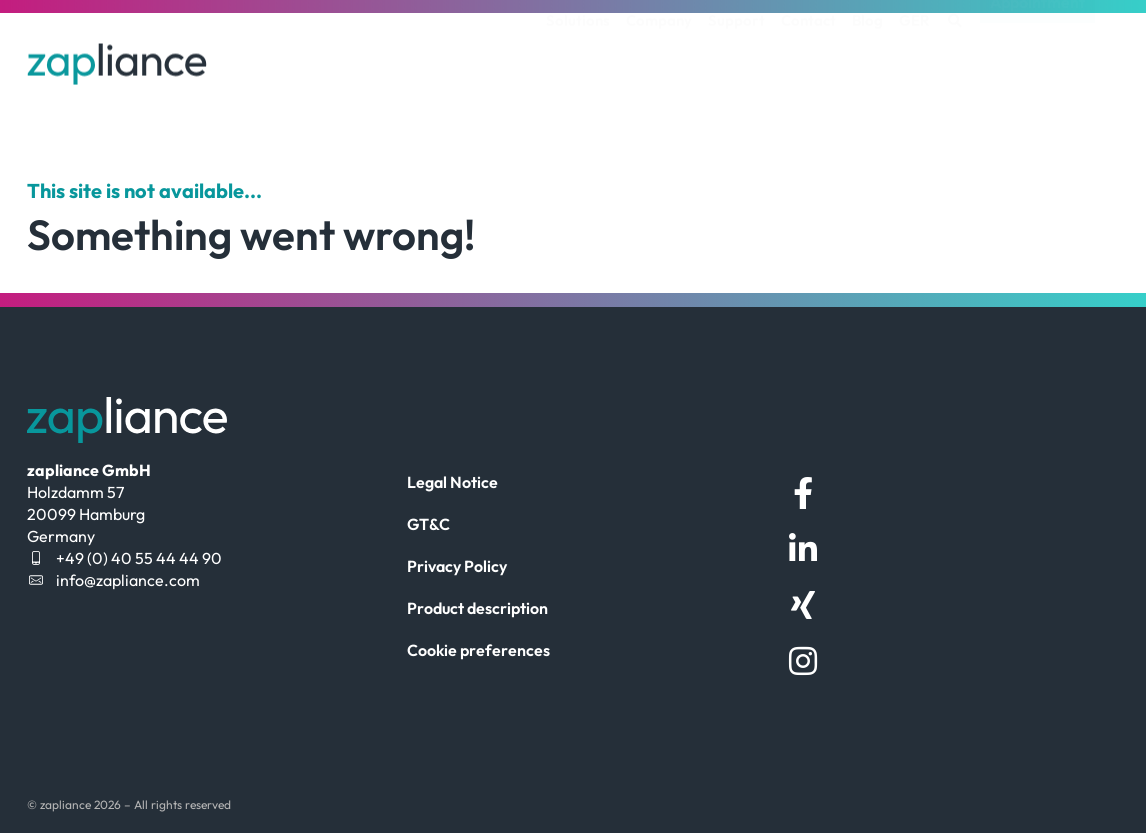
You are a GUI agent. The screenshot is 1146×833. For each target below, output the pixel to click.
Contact (808, 54)
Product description (477, 608)
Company (659, 54)
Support (736, 54)
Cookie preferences (478, 650)
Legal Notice (452, 482)
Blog (867, 54)
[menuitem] (914, 55)
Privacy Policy (457, 566)
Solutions (578, 54)
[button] (954, 55)
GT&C (428, 524)
